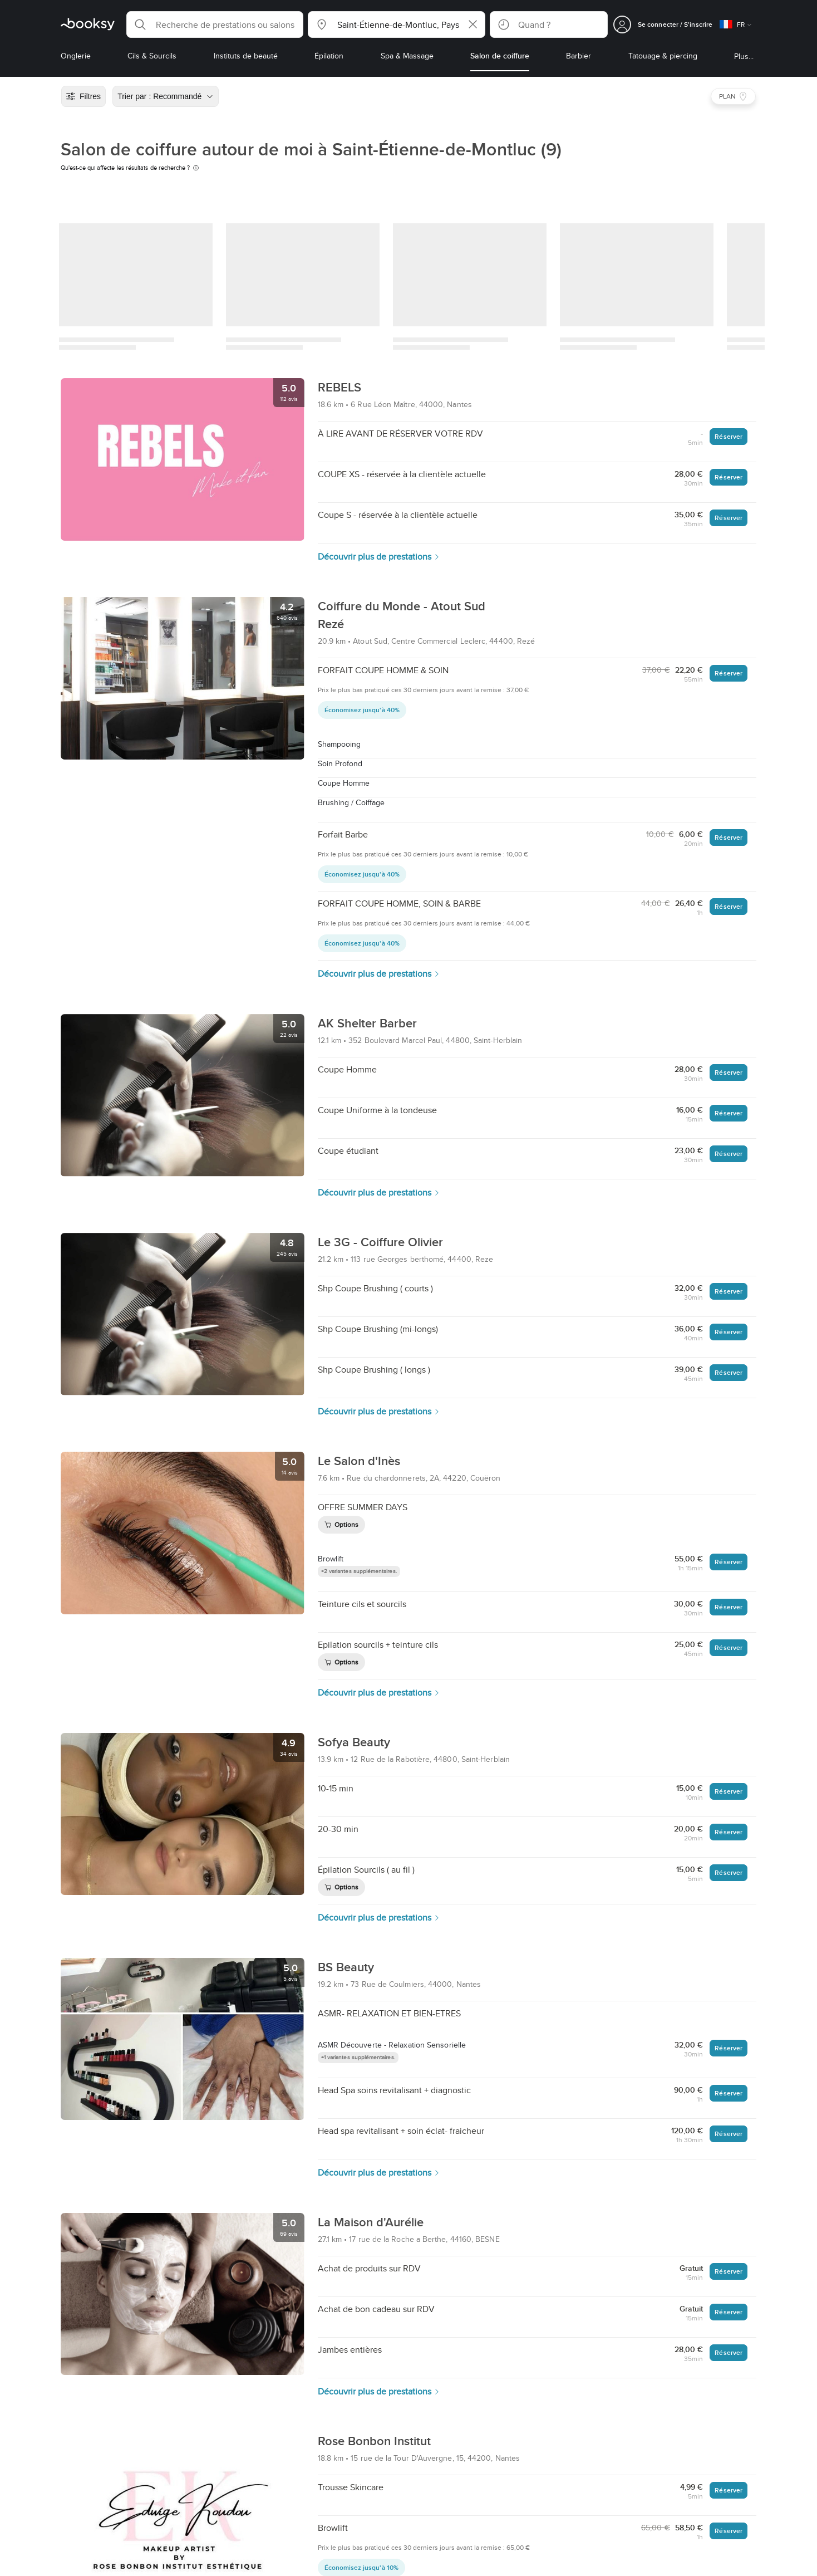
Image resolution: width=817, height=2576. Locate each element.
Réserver (728, 436)
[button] (214, 24)
